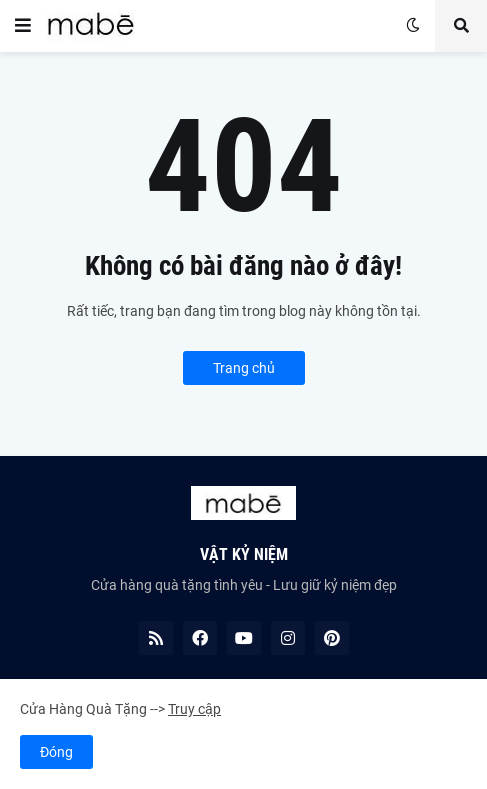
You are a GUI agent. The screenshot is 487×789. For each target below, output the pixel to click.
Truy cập (194, 709)
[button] (23, 26)
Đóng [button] (56, 752)
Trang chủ (244, 368)
